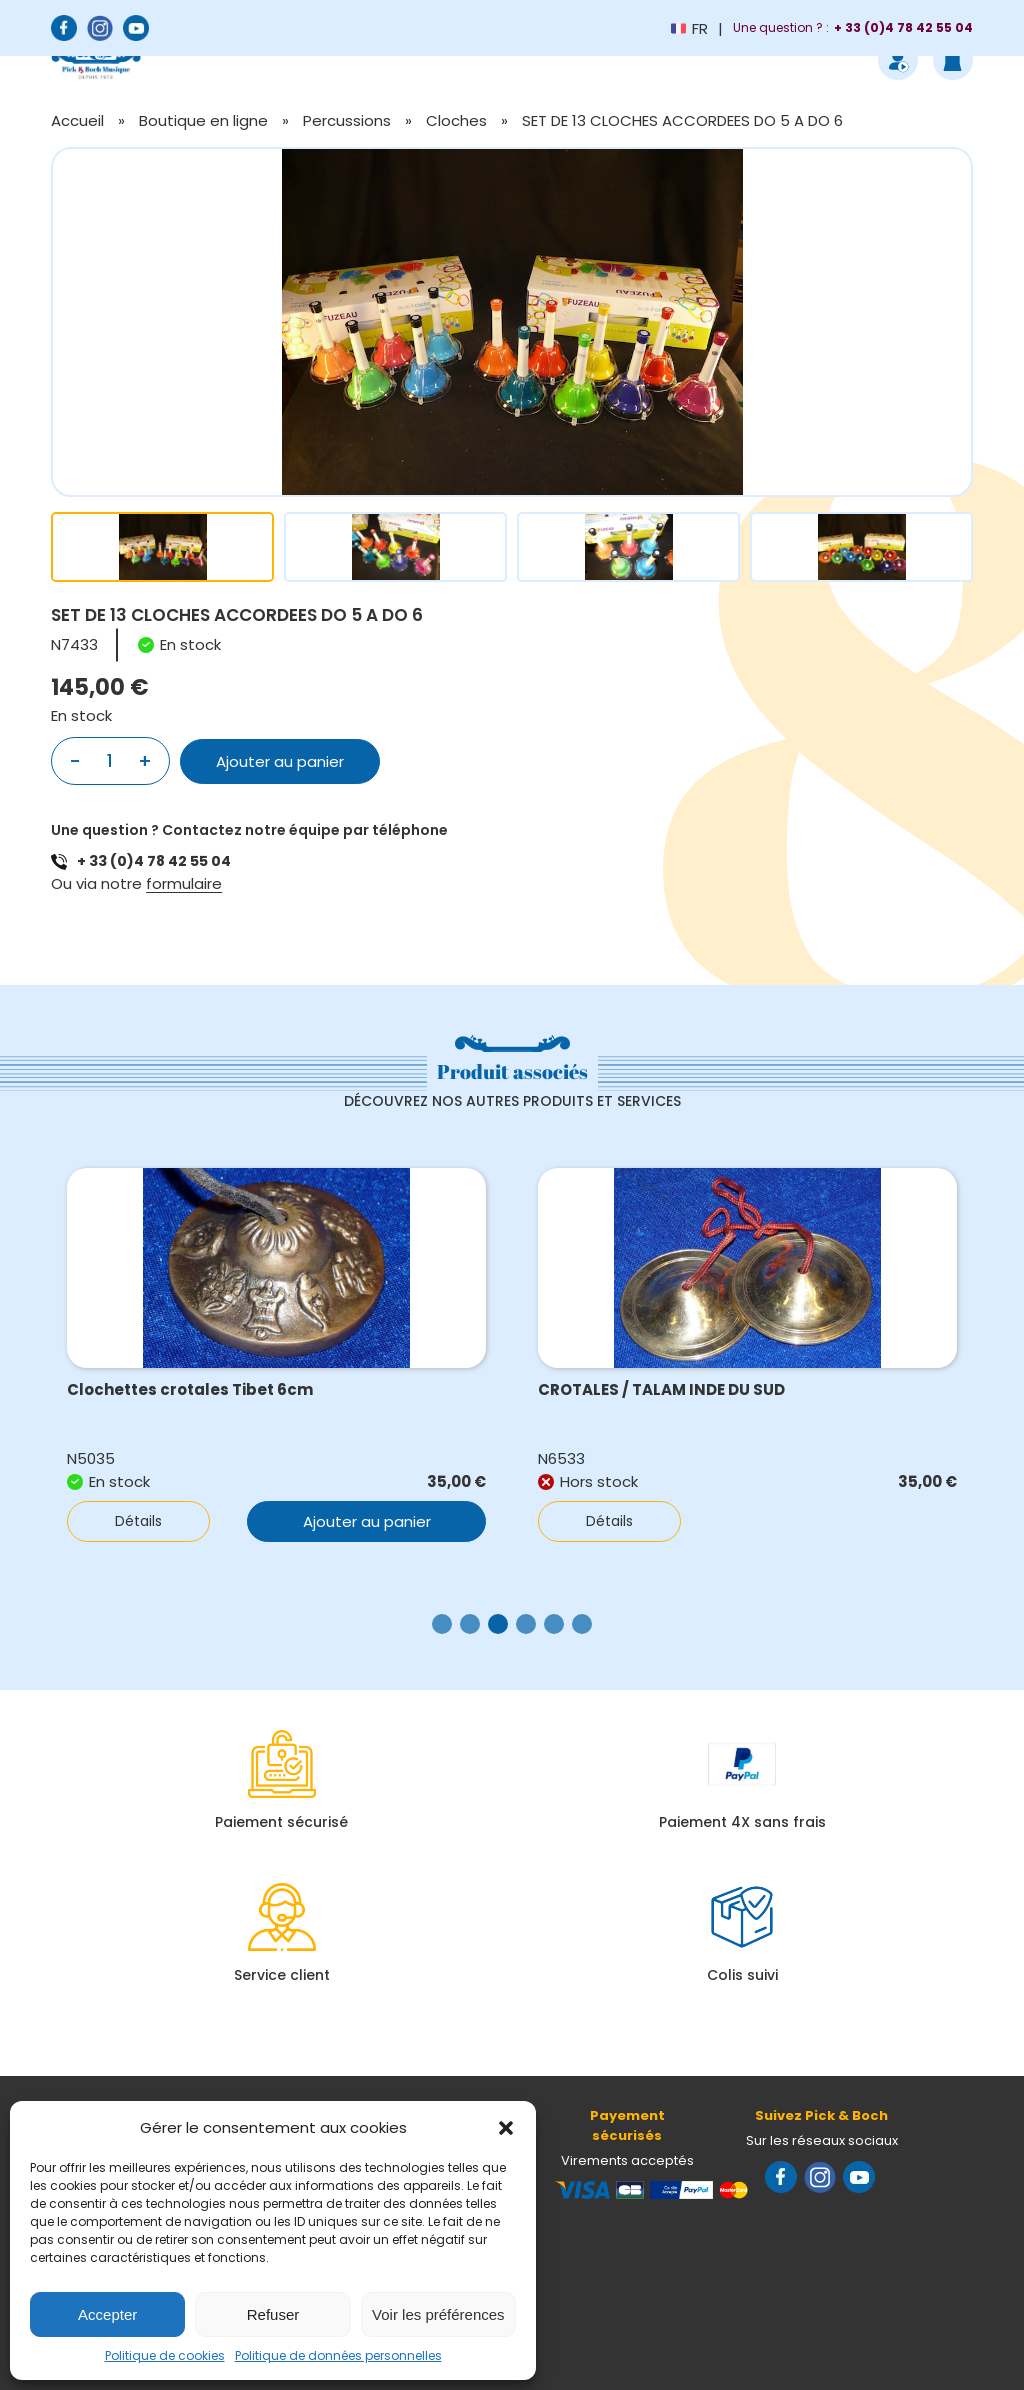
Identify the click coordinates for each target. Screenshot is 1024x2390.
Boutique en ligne (203, 120)
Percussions (347, 120)
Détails (138, 1521)
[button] (506, 2128)
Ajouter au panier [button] (367, 1521)
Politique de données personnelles (338, 2355)
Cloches (456, 120)
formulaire (184, 883)
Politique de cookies (165, 2355)
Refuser (273, 2314)
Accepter (107, 2314)
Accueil (77, 120)
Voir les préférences (438, 2314)
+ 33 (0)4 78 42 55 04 (154, 861)
